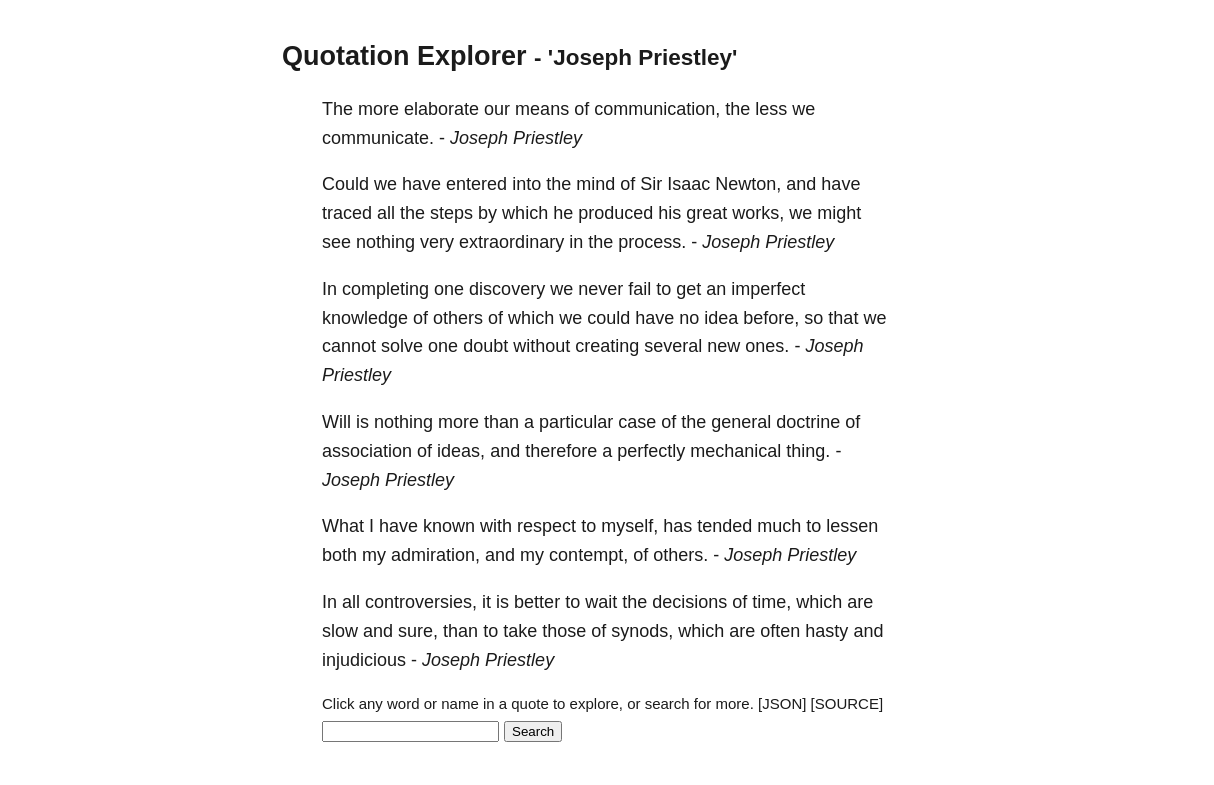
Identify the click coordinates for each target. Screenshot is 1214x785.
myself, (629, 526)
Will (336, 422)
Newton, (748, 184)
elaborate (441, 109)
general (741, 422)
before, (771, 318)
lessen (852, 526)
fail (639, 289)
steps (451, 213)
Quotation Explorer (404, 56)
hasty (826, 631)
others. (680, 555)
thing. (808, 451)
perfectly (651, 451)
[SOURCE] (847, 703)
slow (340, 631)
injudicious (364, 660)
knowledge (365, 318)
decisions (689, 602)
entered (476, 184)
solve (402, 346)
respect (546, 526)
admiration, (435, 555)
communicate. (378, 138)
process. (652, 242)
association (367, 451)
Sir (651, 184)
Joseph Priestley (516, 138)
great (706, 213)
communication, (657, 109)
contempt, (588, 555)
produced (615, 213)
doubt (485, 346)
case (637, 422)
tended (724, 526)
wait (601, 602)
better (537, 602)
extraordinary (511, 242)
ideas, (461, 451)
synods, (642, 631)
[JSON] (782, 703)
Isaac (688, 184)
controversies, (421, 602)
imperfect (768, 289)
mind (595, 184)
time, (771, 602)
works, (758, 213)
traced (347, 213)
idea (721, 318)
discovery (507, 289)
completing (385, 289)
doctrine (808, 422)
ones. (767, 346)
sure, (418, 631)
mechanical (735, 451)
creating (607, 346)
